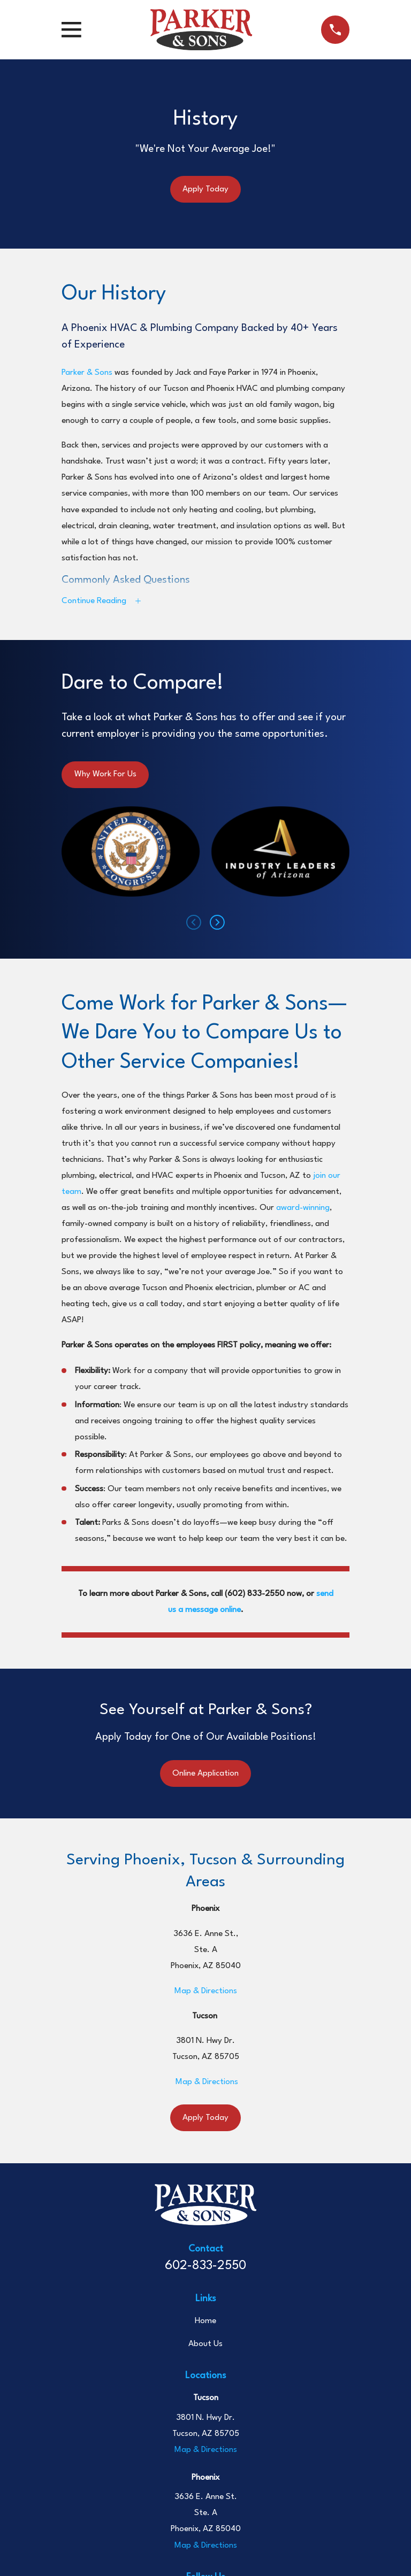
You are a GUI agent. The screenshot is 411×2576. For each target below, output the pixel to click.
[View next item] (217, 924)
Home (205, 2323)
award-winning (303, 1210)
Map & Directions (205, 1993)
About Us (205, 2346)
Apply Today (205, 189)
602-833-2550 (205, 2268)
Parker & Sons (87, 372)
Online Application (205, 1776)
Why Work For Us (105, 777)
